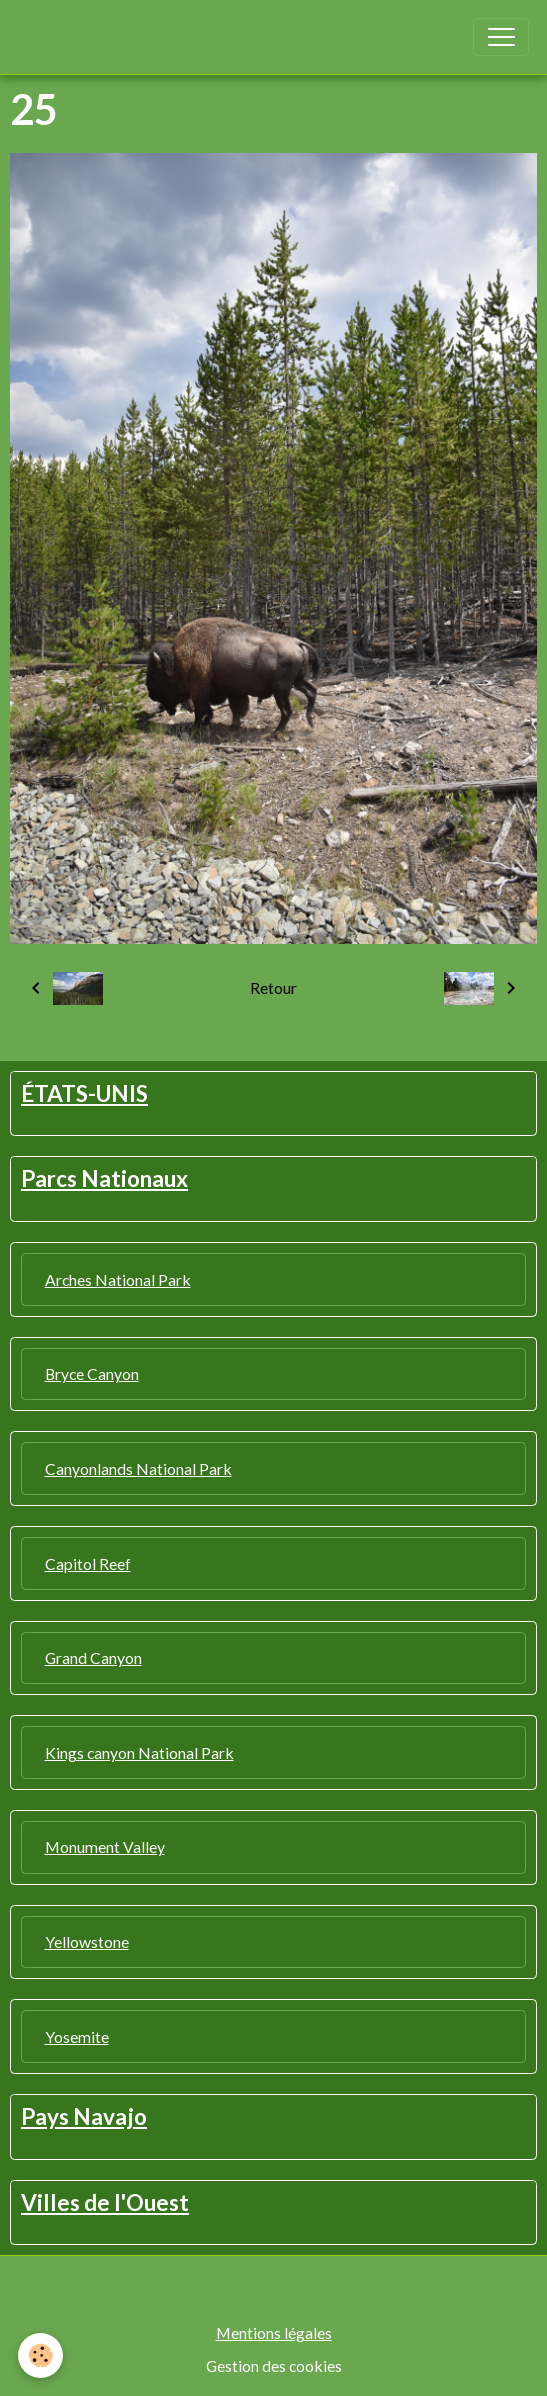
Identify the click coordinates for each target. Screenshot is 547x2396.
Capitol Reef (88, 1563)
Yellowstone (87, 1941)
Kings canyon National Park (139, 1752)
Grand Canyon (93, 1657)
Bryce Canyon (92, 1373)
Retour (273, 987)
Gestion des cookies (274, 2365)
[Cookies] (40, 2355)
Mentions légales (274, 2332)
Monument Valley (105, 1846)
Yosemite (77, 2036)
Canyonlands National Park (138, 1468)
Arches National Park (118, 1279)
